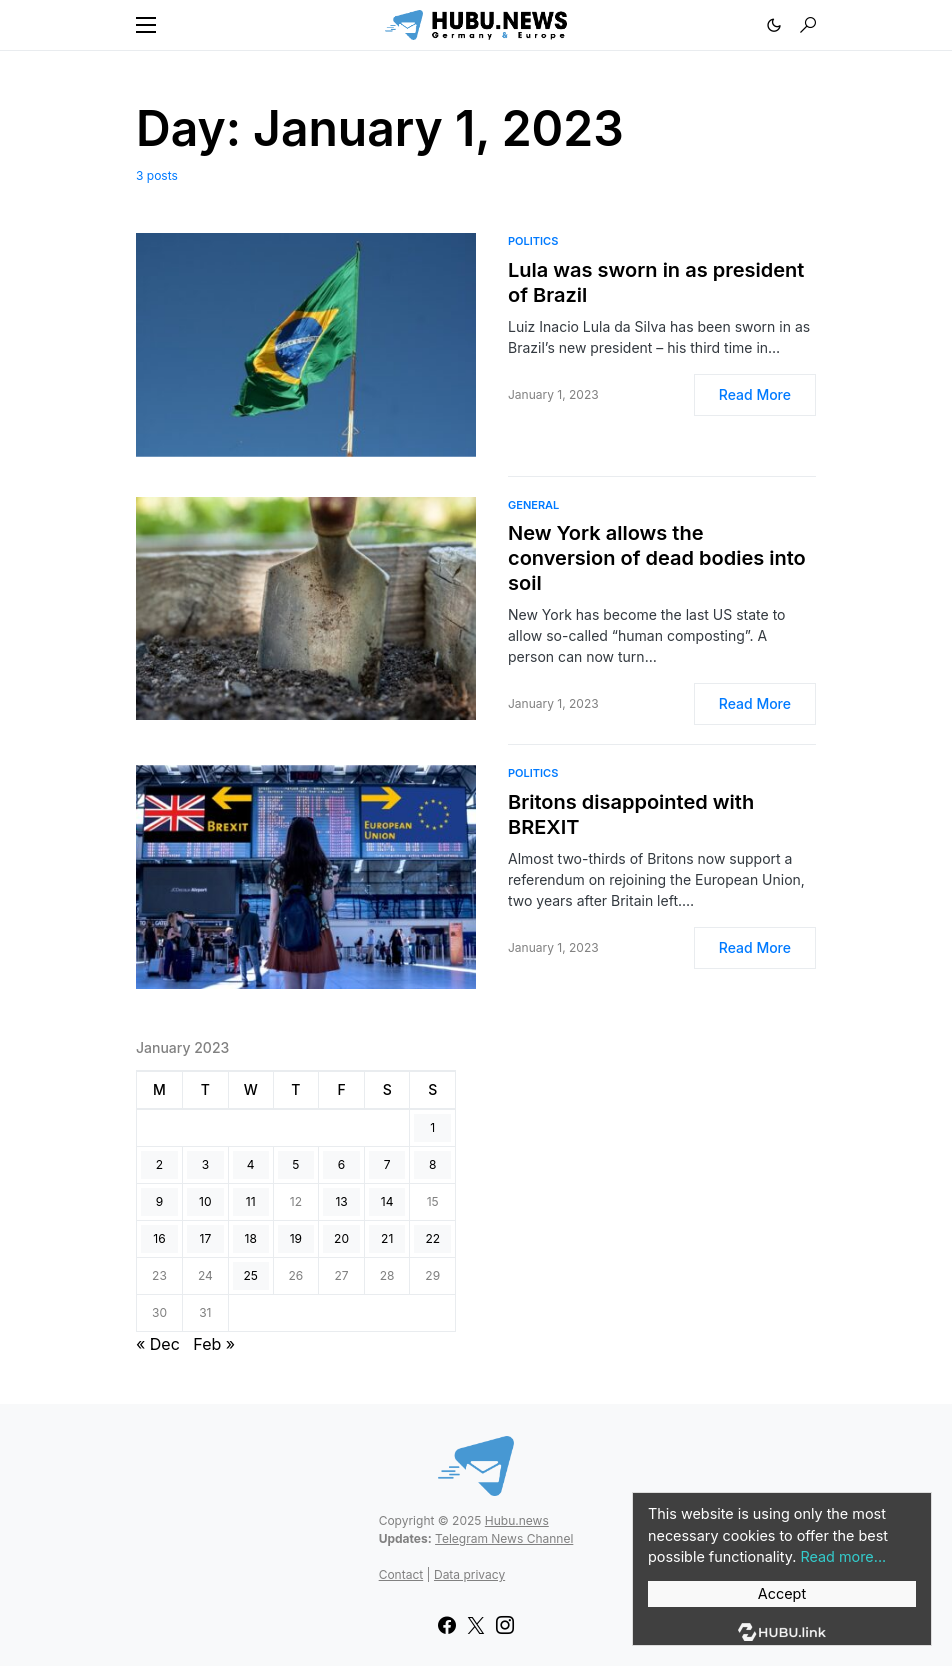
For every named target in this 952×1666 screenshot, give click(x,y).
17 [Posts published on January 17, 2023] (206, 1238)
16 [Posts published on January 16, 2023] (159, 1238)
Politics (533, 241)
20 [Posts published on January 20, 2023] (341, 1238)
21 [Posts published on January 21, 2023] (387, 1238)
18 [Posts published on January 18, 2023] (251, 1238)
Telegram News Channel (504, 1538)
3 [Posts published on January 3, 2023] (205, 1164)
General (533, 505)
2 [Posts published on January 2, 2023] (159, 1164)
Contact (401, 1574)
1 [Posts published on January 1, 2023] (432, 1127)
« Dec (158, 1344)
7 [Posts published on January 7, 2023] (387, 1164)
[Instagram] (505, 1625)
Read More (755, 394)
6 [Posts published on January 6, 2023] (341, 1164)
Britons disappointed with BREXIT (631, 814)
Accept (782, 1593)
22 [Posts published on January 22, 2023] (432, 1238)
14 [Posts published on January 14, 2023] (387, 1201)
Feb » (214, 1344)
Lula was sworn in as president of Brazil (656, 282)
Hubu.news (517, 1520)
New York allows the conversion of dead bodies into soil (657, 558)
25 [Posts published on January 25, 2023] (250, 1275)
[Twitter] (476, 1625)
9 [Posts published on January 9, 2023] (159, 1201)
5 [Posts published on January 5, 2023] (295, 1164)
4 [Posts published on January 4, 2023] (251, 1164)
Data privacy (469, 1574)
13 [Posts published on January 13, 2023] (341, 1201)
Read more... (843, 1556)
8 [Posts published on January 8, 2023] (432, 1164)
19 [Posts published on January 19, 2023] (296, 1238)
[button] (146, 25)
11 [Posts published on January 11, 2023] (251, 1201)
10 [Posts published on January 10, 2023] (205, 1201)
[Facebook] (447, 1625)
